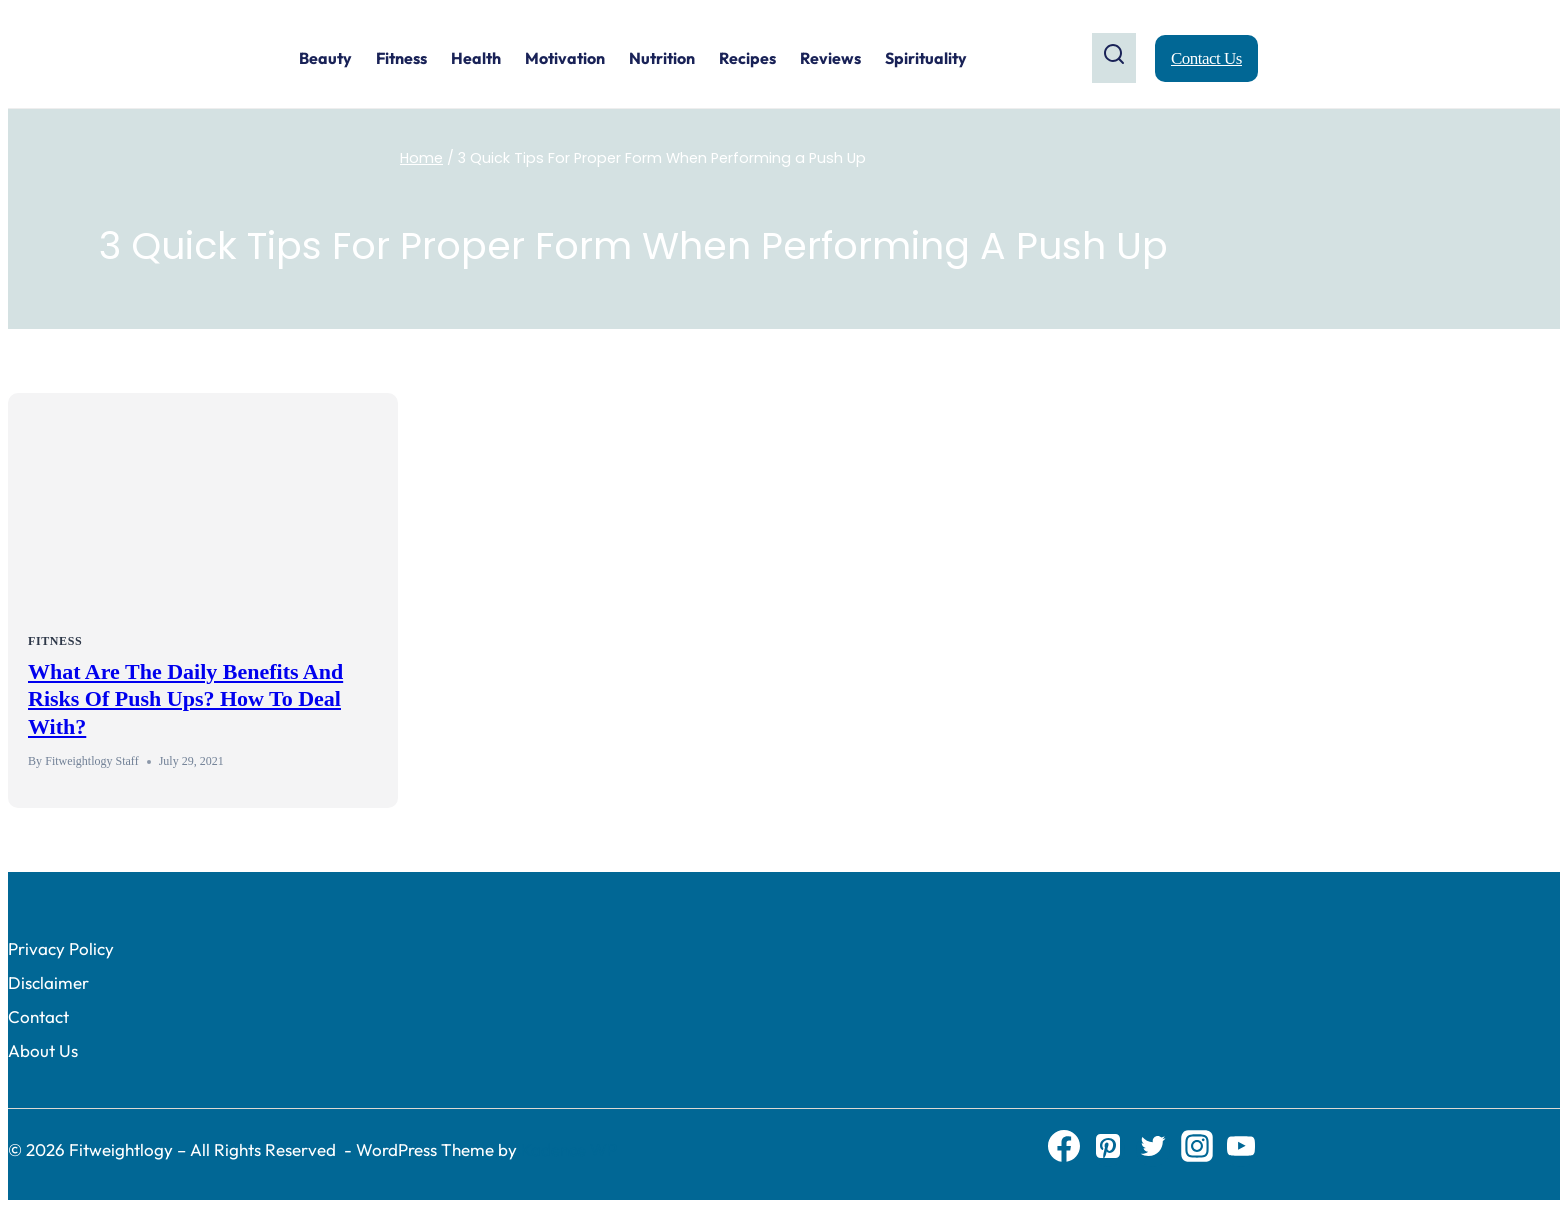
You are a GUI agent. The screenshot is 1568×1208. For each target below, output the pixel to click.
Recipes (747, 58)
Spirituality (926, 58)
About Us (43, 1050)
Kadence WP (569, 1149)
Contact (38, 1016)
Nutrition (662, 58)
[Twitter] (1153, 1150)
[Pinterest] (1108, 1150)
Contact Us (1206, 58)
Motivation (565, 58)
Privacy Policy (61, 948)
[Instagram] (1197, 1150)
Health (476, 58)
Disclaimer (48, 982)
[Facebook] (1064, 1150)
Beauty (325, 58)
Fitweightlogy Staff (91, 761)
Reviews (830, 58)
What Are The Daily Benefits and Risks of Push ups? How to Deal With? (185, 699)
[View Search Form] (1114, 57)
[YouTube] (1241, 1150)
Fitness (401, 58)
